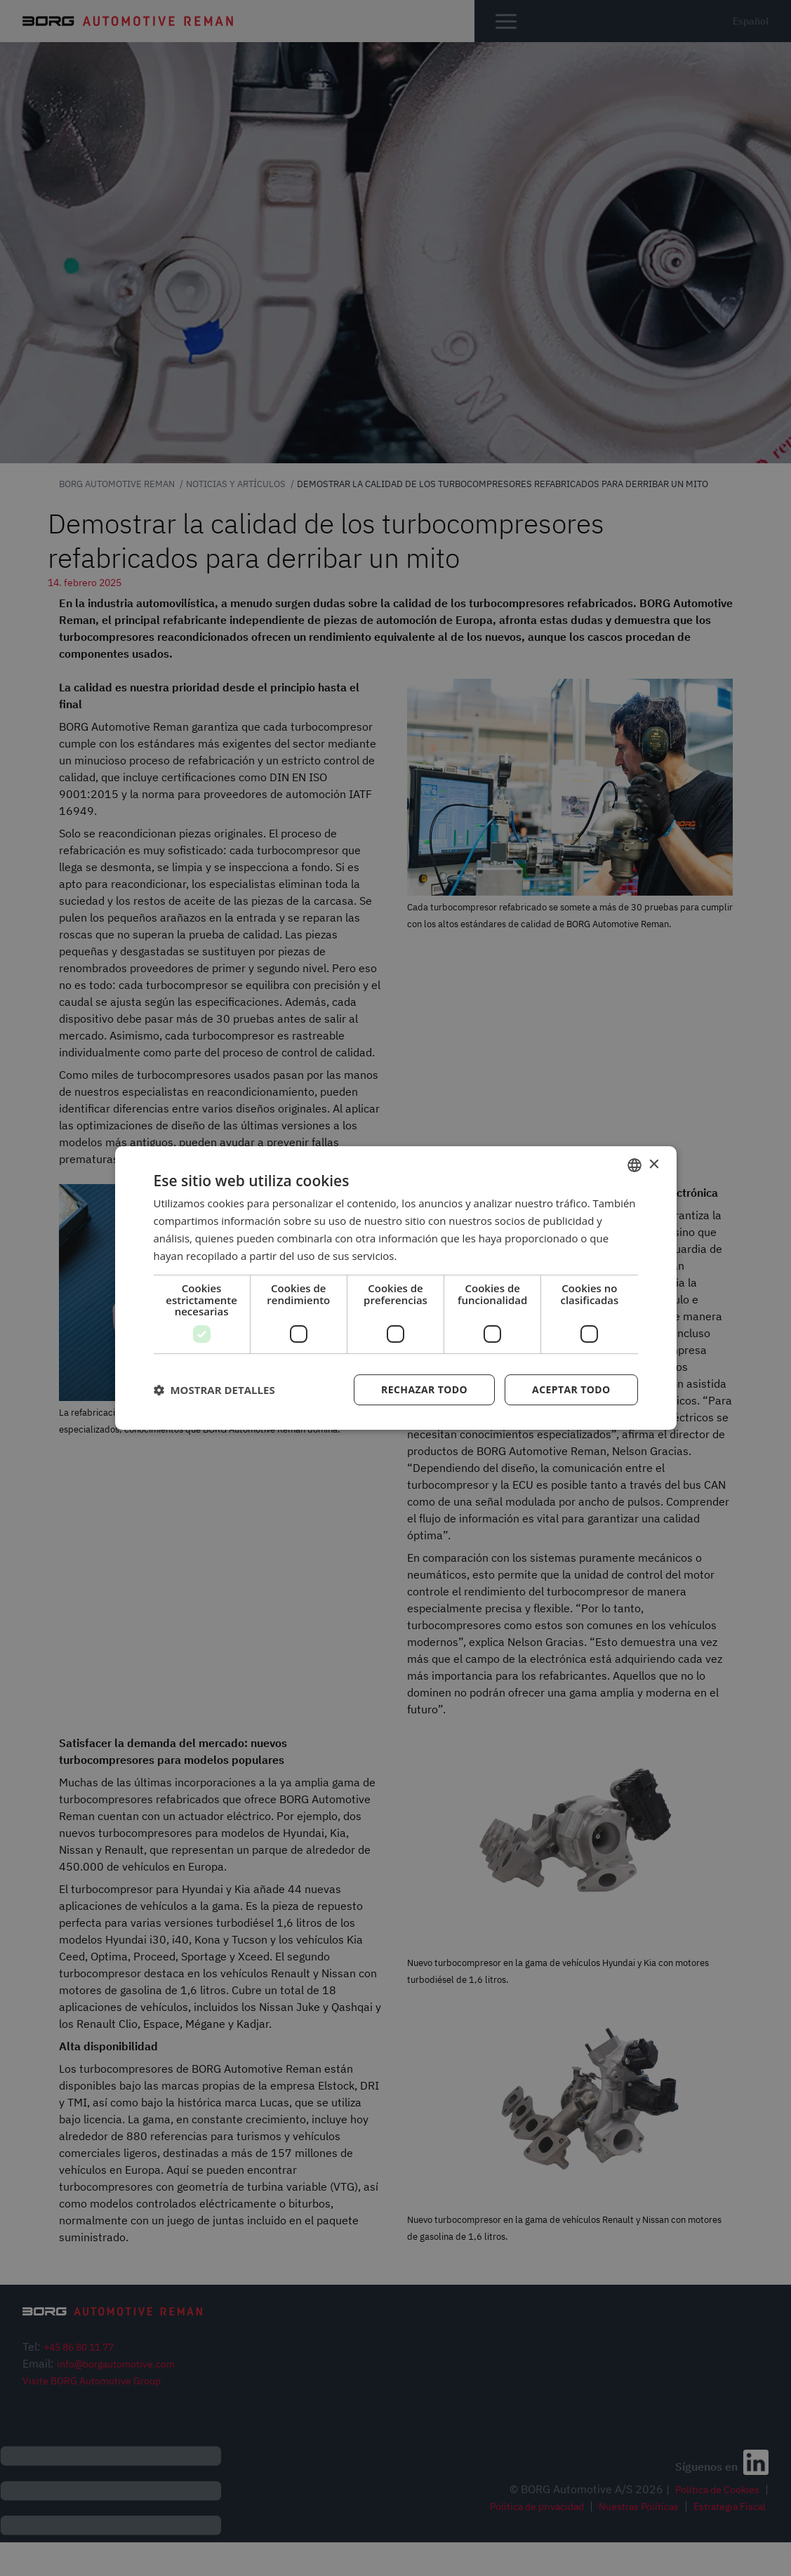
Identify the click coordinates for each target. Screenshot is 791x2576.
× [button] (654, 1165)
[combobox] (634, 1165)
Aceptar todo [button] (571, 1389)
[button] (214, 1389)
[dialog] (396, 1288)
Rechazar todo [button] (424, 1389)
